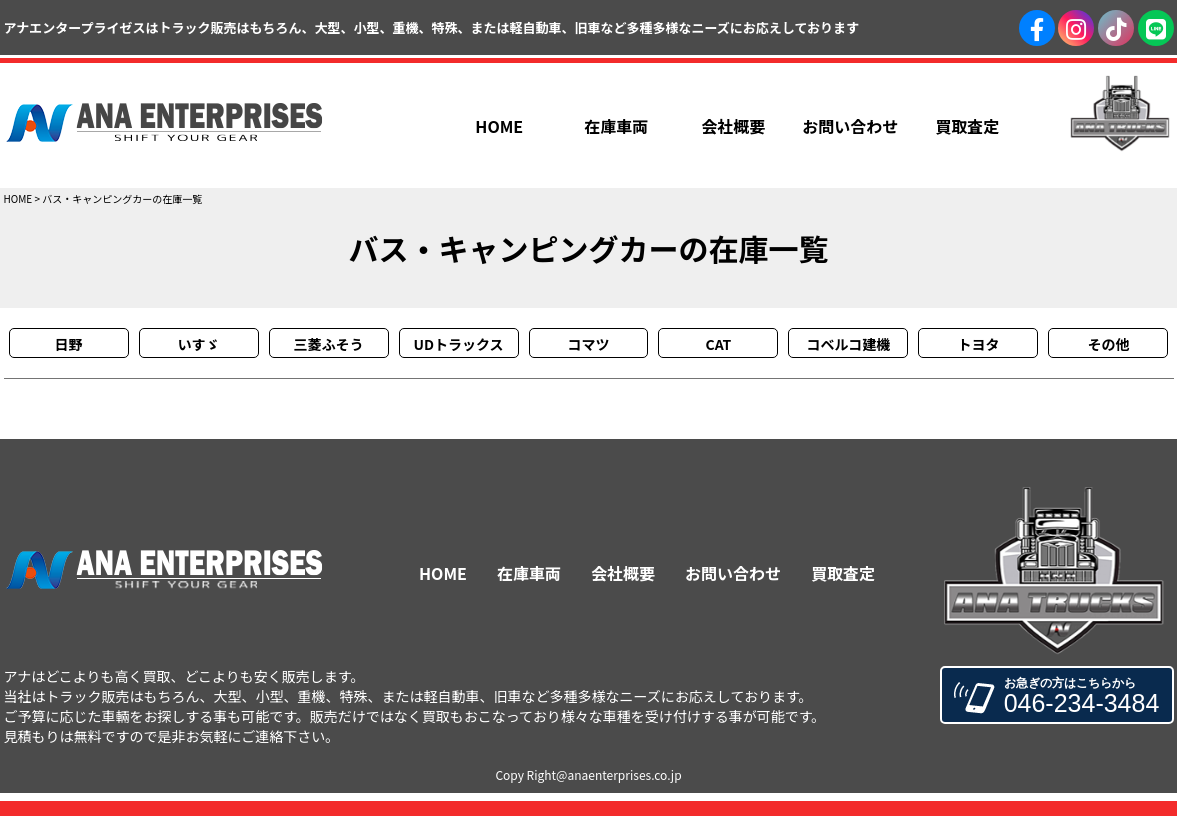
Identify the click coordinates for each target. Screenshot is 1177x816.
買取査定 (843, 573)
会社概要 (623, 573)
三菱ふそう (329, 344)
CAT (719, 344)
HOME (18, 198)
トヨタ (978, 344)
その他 (1108, 344)
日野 (69, 344)
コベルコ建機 (849, 344)
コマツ (588, 344)
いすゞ (199, 344)
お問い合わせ (733, 573)
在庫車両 (529, 573)
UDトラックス (458, 344)
